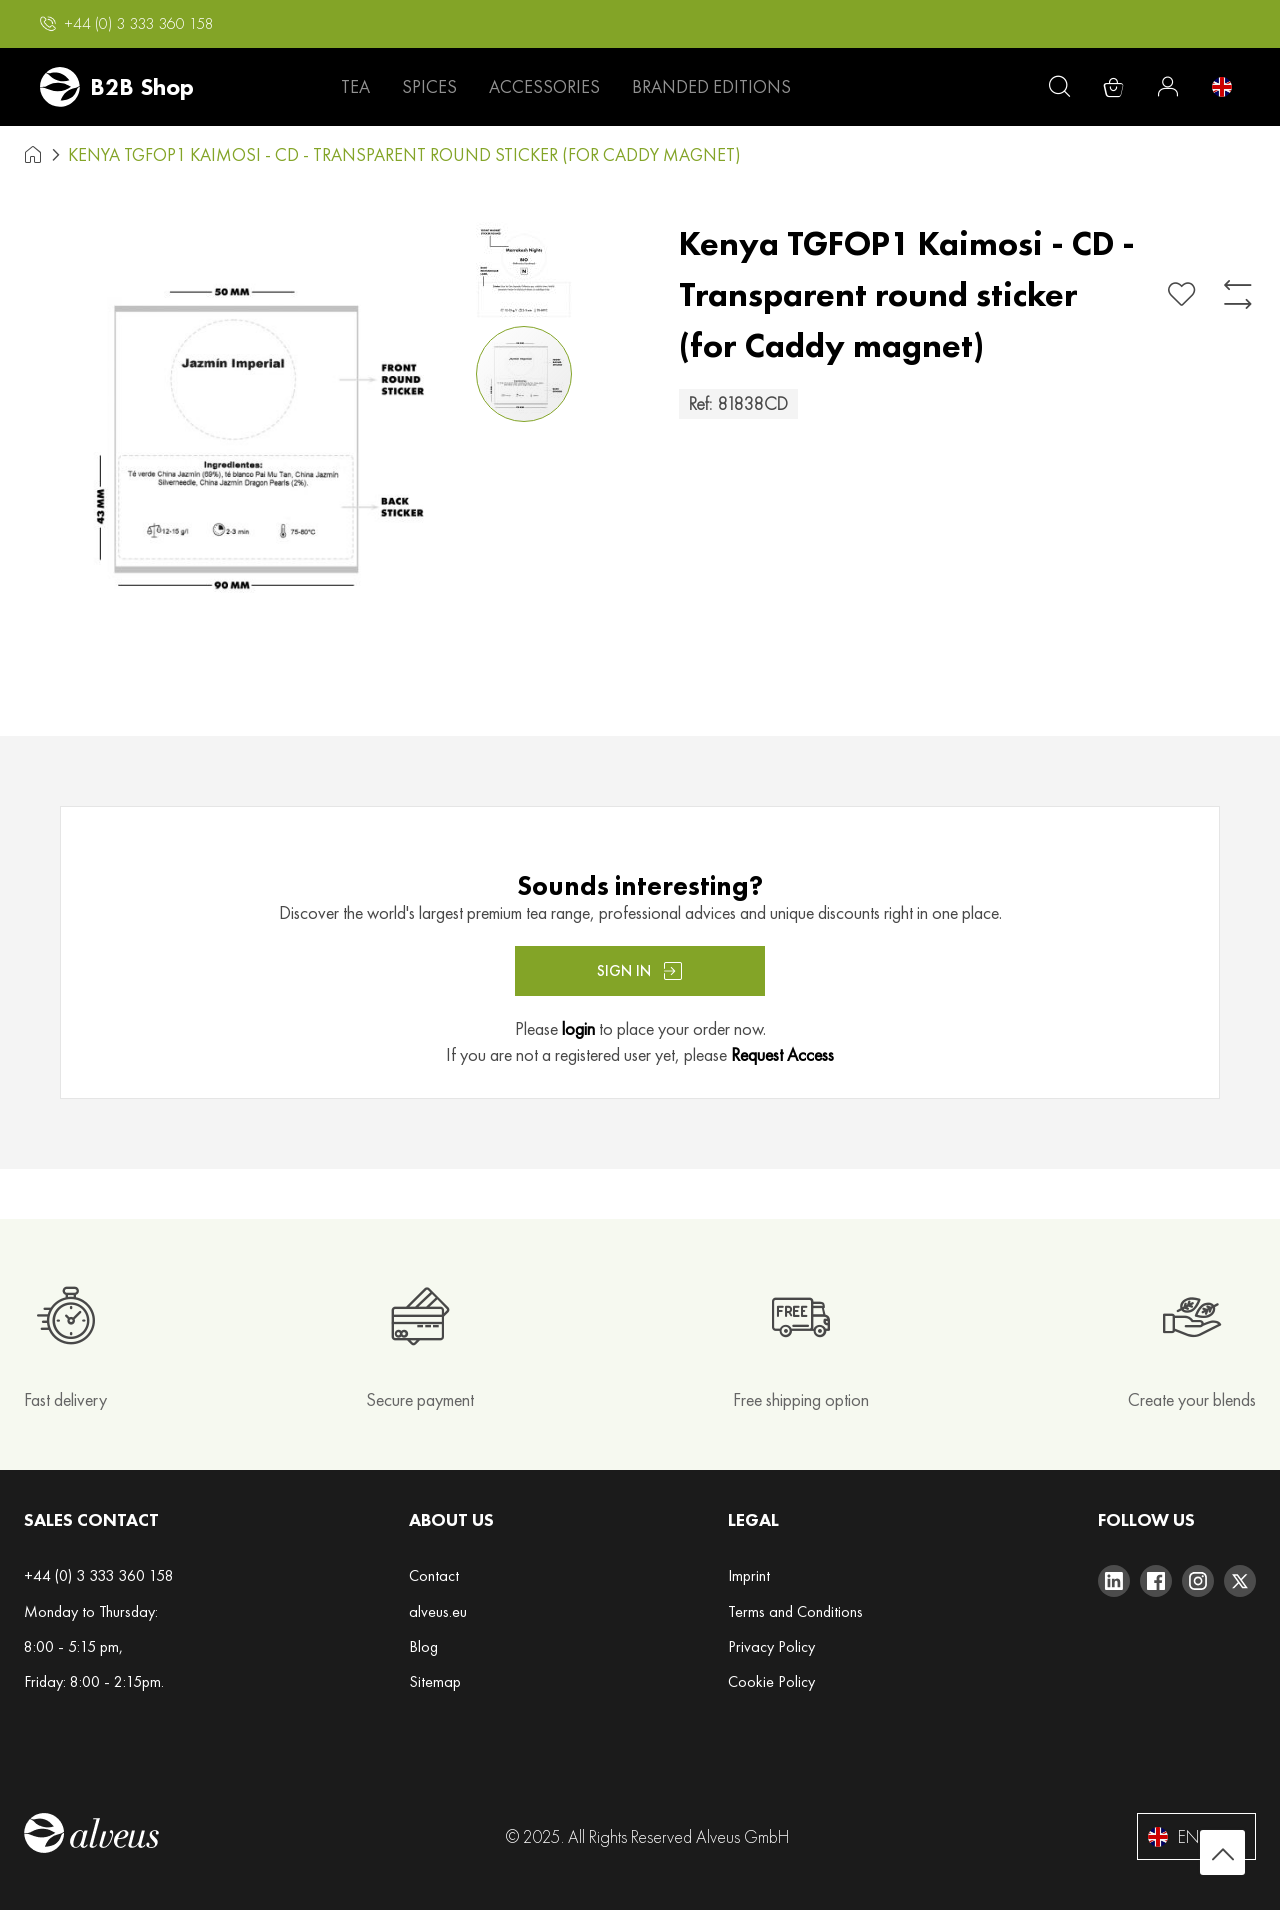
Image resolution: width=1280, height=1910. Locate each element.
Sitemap (435, 1681)
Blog (423, 1646)
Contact (434, 1575)
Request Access (782, 1054)
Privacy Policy (771, 1646)
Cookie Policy (771, 1681)
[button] (127, 24)
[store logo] (117, 87)
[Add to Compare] (1238, 294)
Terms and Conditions (795, 1611)
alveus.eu (438, 1611)
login (578, 1028)
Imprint (749, 1575)
